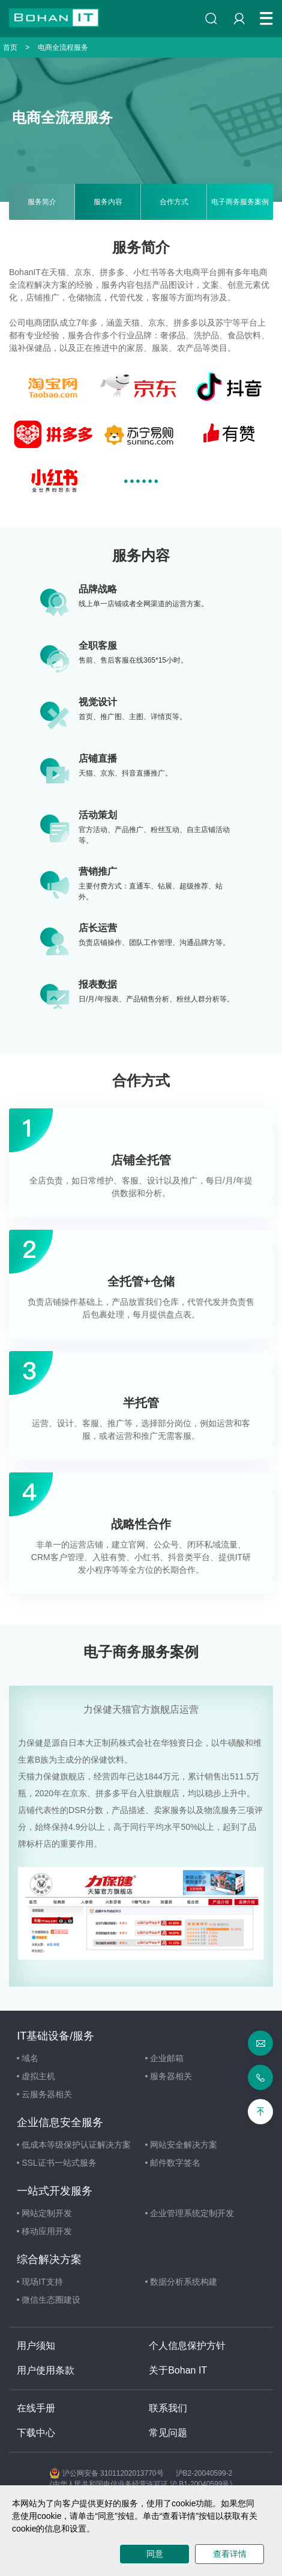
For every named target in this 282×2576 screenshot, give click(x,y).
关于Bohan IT (178, 2370)
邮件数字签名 (172, 2162)
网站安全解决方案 (181, 2144)
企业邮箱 (164, 2058)
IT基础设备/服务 (55, 2036)
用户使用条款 (45, 2370)
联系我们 (168, 2408)
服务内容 (108, 202)
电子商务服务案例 (240, 202)
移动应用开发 (44, 2231)
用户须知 (36, 2346)
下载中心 (36, 2433)
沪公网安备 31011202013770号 (107, 2473)
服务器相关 (168, 2076)
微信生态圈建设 (48, 2299)
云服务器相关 (44, 2094)
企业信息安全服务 (60, 2122)
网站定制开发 (44, 2213)
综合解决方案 (49, 2259)
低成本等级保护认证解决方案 (74, 2144)
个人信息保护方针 (187, 2346)
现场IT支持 (39, 2281)
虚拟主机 (36, 2076)
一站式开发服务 (54, 2191)
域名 (27, 2058)
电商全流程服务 (63, 47)
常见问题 (168, 2433)
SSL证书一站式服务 (56, 2162)
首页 (10, 47)
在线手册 (36, 2408)
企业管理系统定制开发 (189, 2213)
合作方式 (174, 202)
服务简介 (42, 202)
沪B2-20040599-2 (204, 2473)
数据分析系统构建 (181, 2281)
